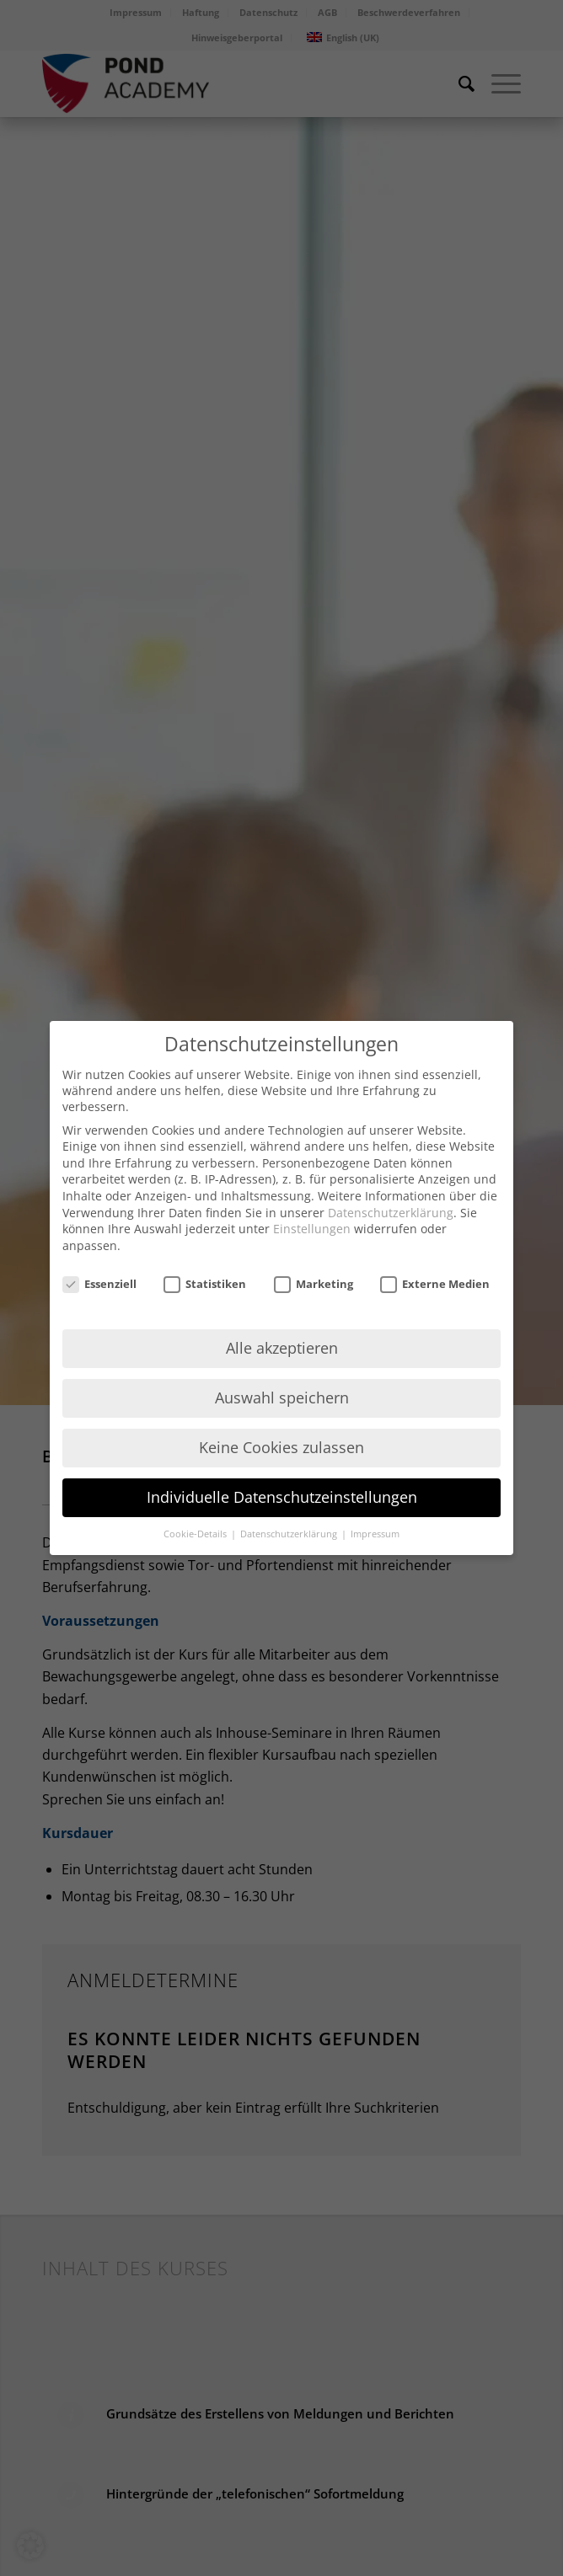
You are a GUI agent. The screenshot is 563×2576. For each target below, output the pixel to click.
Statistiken (205, 1283)
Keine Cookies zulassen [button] (281, 1447)
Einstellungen (312, 1229)
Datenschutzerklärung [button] (290, 1534)
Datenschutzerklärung (390, 1213)
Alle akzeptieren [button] (282, 1348)
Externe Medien (435, 1283)
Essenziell (99, 1283)
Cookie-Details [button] (196, 1534)
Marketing (313, 1283)
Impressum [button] (375, 1534)
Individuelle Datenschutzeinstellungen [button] (282, 1497)
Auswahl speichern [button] (282, 1397)
